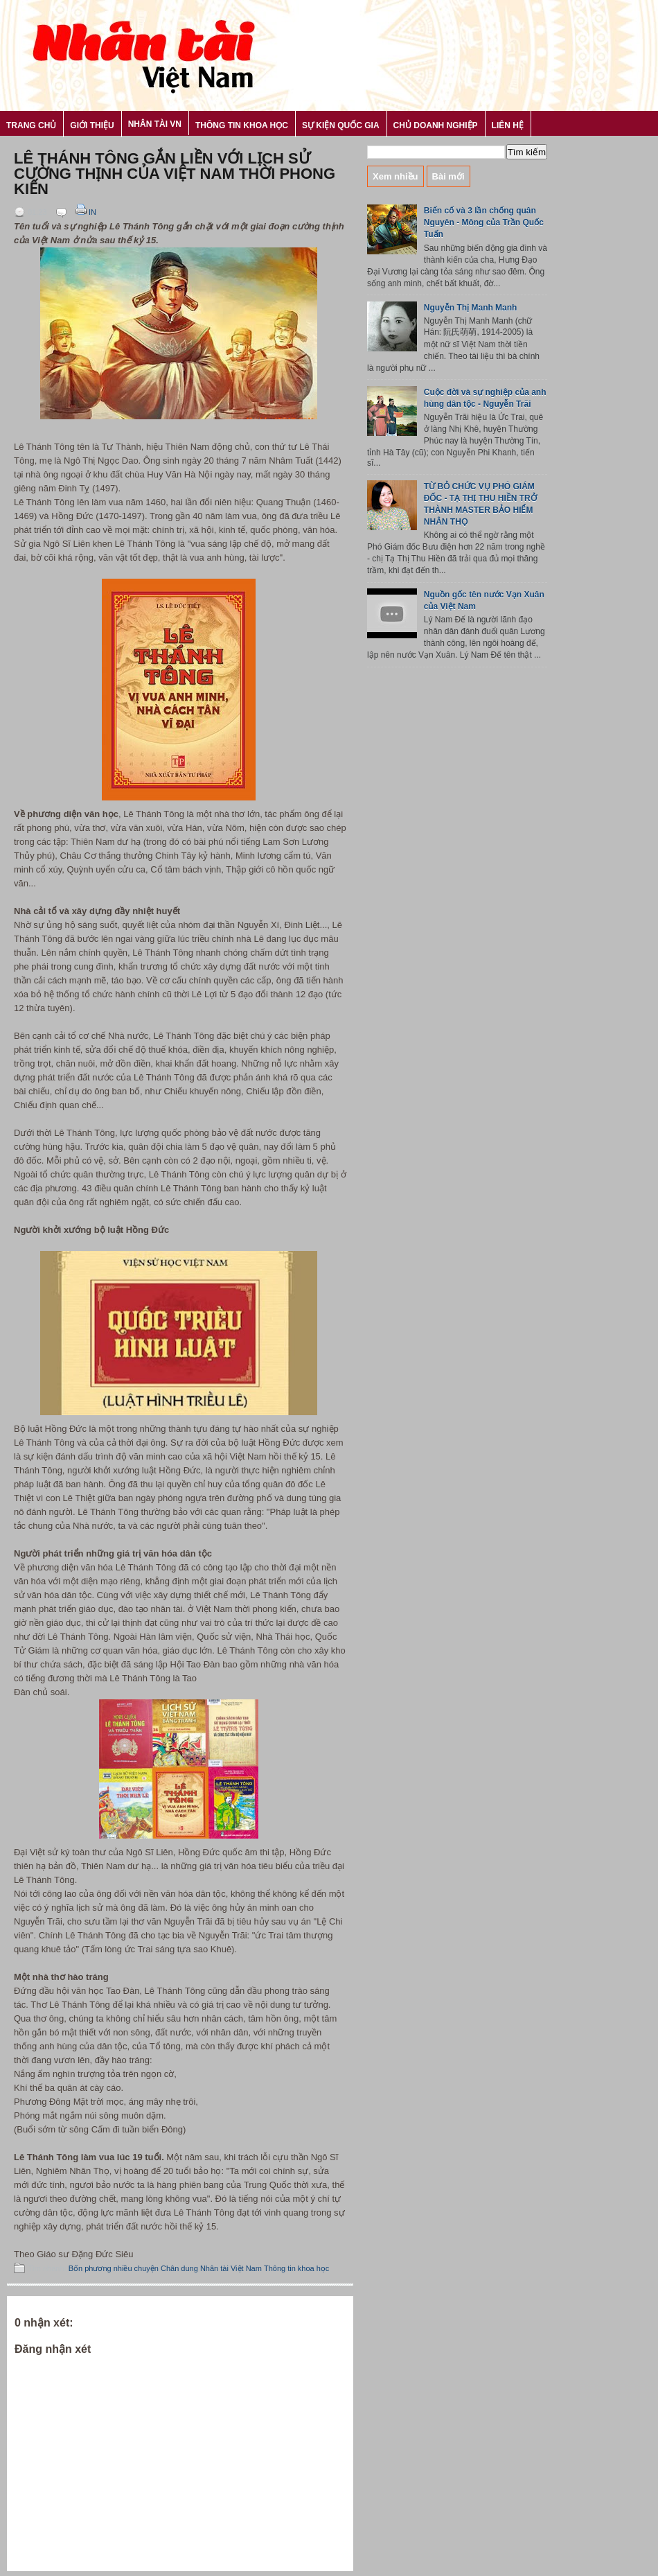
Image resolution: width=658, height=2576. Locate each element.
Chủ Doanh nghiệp (435, 125)
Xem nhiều (395, 176)
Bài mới (448, 176)
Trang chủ (31, 125)
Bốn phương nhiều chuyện (114, 2268)
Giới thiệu (92, 125)
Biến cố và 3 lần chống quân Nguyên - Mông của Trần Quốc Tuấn (484, 222)
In (84, 212)
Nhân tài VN (154, 124)
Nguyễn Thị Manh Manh (470, 308)
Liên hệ (508, 125)
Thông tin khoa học (241, 125)
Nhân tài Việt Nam (231, 2268)
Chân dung (179, 2268)
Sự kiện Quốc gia (341, 125)
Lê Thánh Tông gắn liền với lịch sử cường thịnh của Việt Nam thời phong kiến (174, 174)
